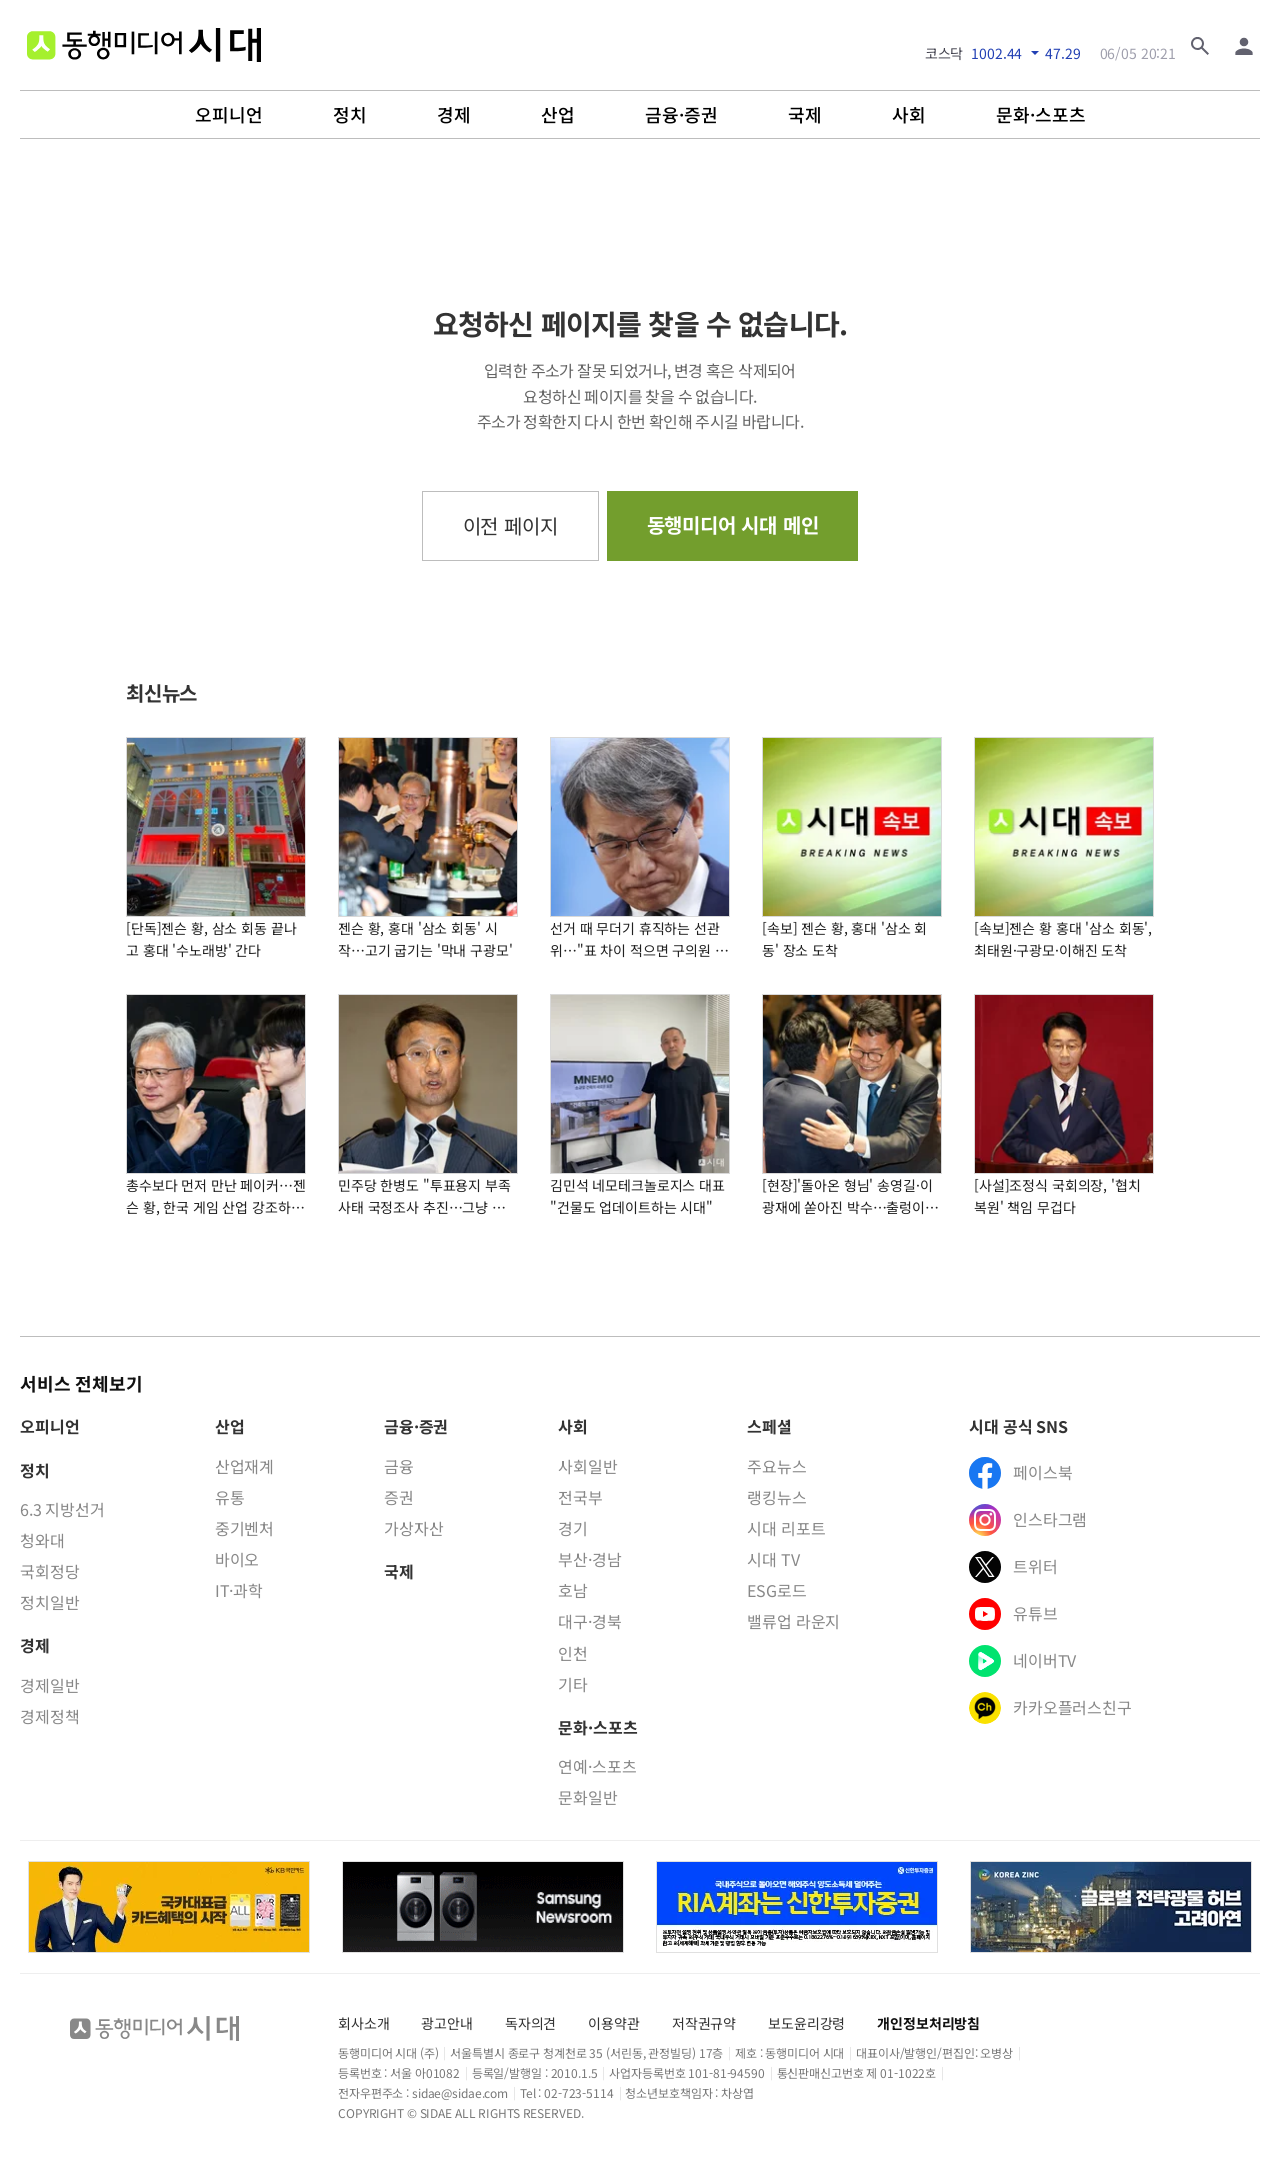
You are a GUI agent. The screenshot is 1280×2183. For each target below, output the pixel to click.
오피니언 (229, 115)
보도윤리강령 (806, 2023)
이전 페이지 (510, 525)
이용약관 (613, 2023)
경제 (454, 115)
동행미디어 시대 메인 (733, 524)
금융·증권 (681, 115)
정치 (350, 115)
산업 (558, 115)
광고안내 (446, 2023)
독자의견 (530, 2023)
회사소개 (363, 2023)
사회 (909, 115)
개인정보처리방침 (928, 2023)
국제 (805, 115)
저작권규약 (704, 2023)
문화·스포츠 (1041, 115)
